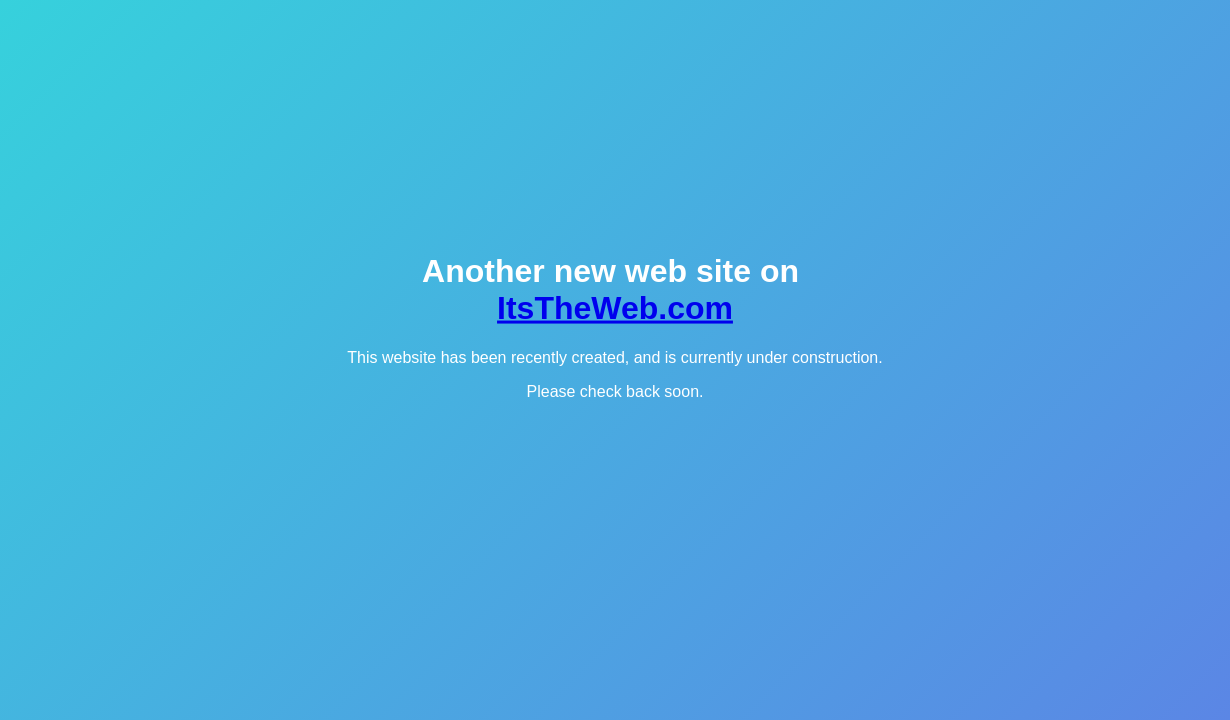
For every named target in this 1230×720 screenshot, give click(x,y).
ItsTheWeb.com (615, 308)
